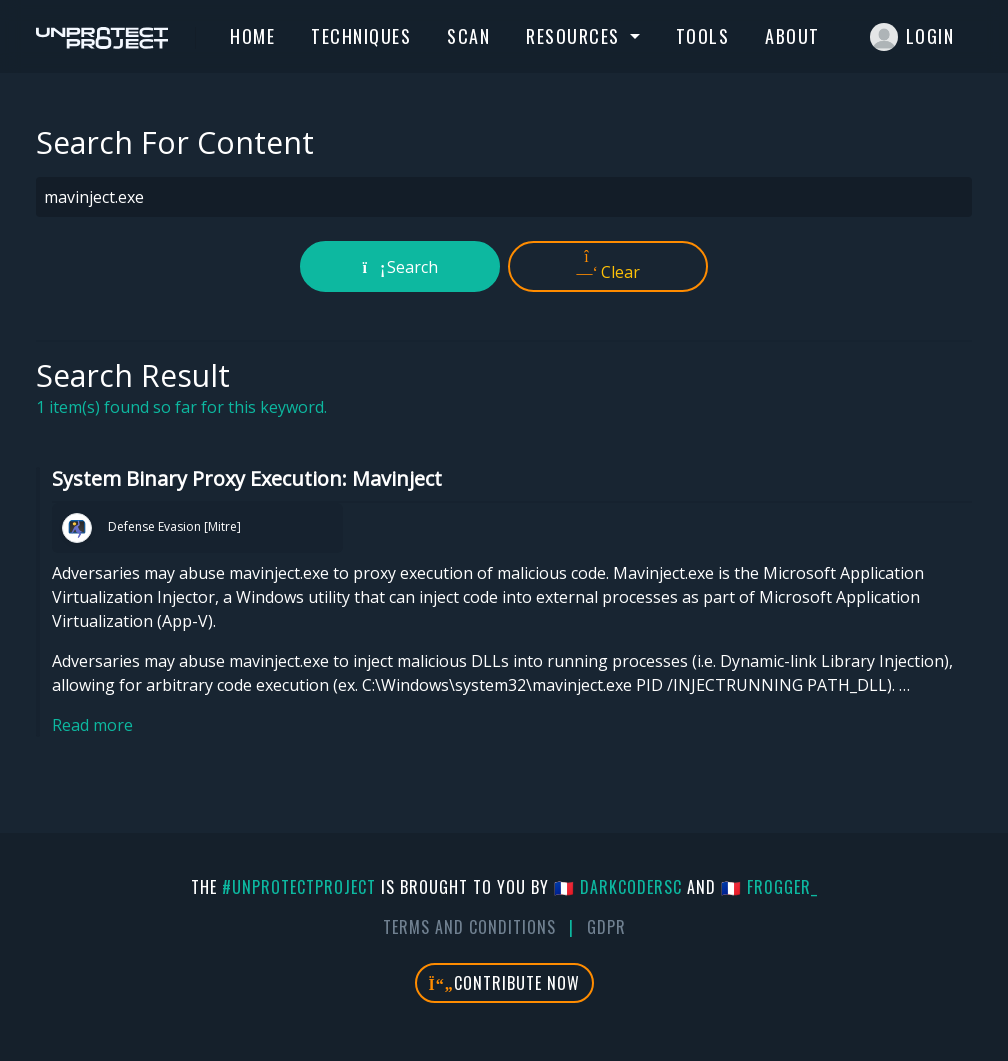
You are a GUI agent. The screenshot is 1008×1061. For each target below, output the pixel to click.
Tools (703, 36)
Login (912, 37)
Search (400, 267)
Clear (608, 266)
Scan (468, 36)
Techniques (361, 36)
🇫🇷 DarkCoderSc (618, 887)
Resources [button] (575, 36)
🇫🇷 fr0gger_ (769, 887)
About (792, 36)
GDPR (606, 927)
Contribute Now (504, 983)
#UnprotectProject (299, 887)
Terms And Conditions (469, 927)
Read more (92, 725)
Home (252, 36)
